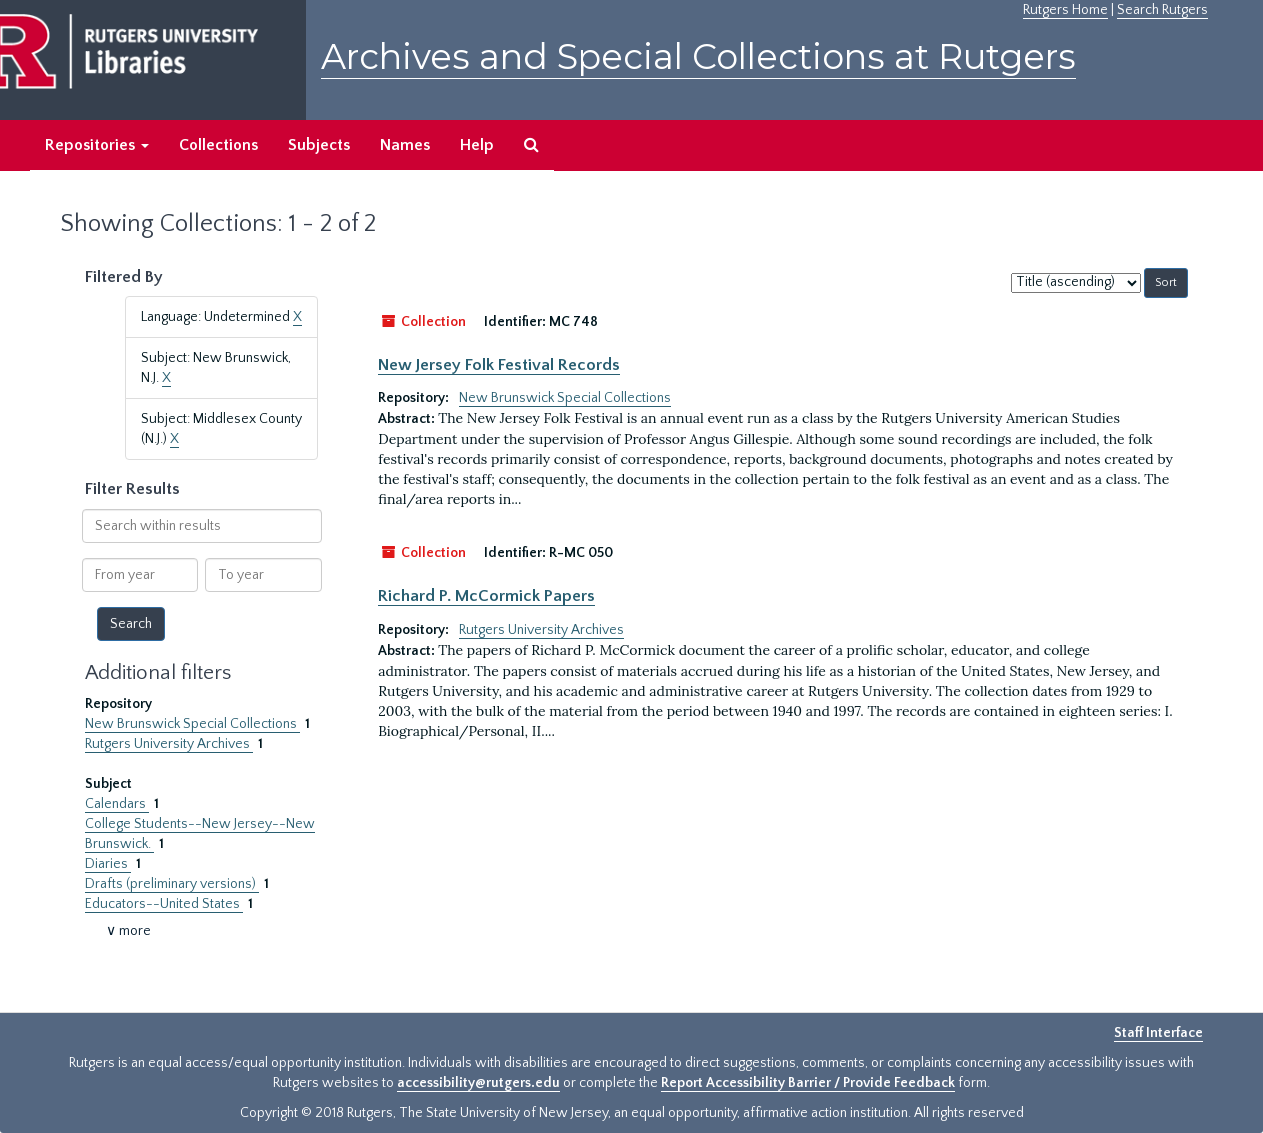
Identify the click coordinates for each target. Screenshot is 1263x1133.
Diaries (108, 864)
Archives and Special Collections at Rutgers (698, 56)
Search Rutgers (1162, 10)
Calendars (117, 804)
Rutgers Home (1065, 10)
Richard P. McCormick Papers (486, 596)
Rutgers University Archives (169, 744)
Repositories (97, 145)
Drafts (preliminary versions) (172, 884)
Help (477, 145)
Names (405, 145)
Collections (218, 145)
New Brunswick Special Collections (192, 724)
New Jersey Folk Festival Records (499, 365)
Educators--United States (164, 904)
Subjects (319, 145)
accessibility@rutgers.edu (478, 1083)
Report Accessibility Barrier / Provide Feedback (808, 1083)
